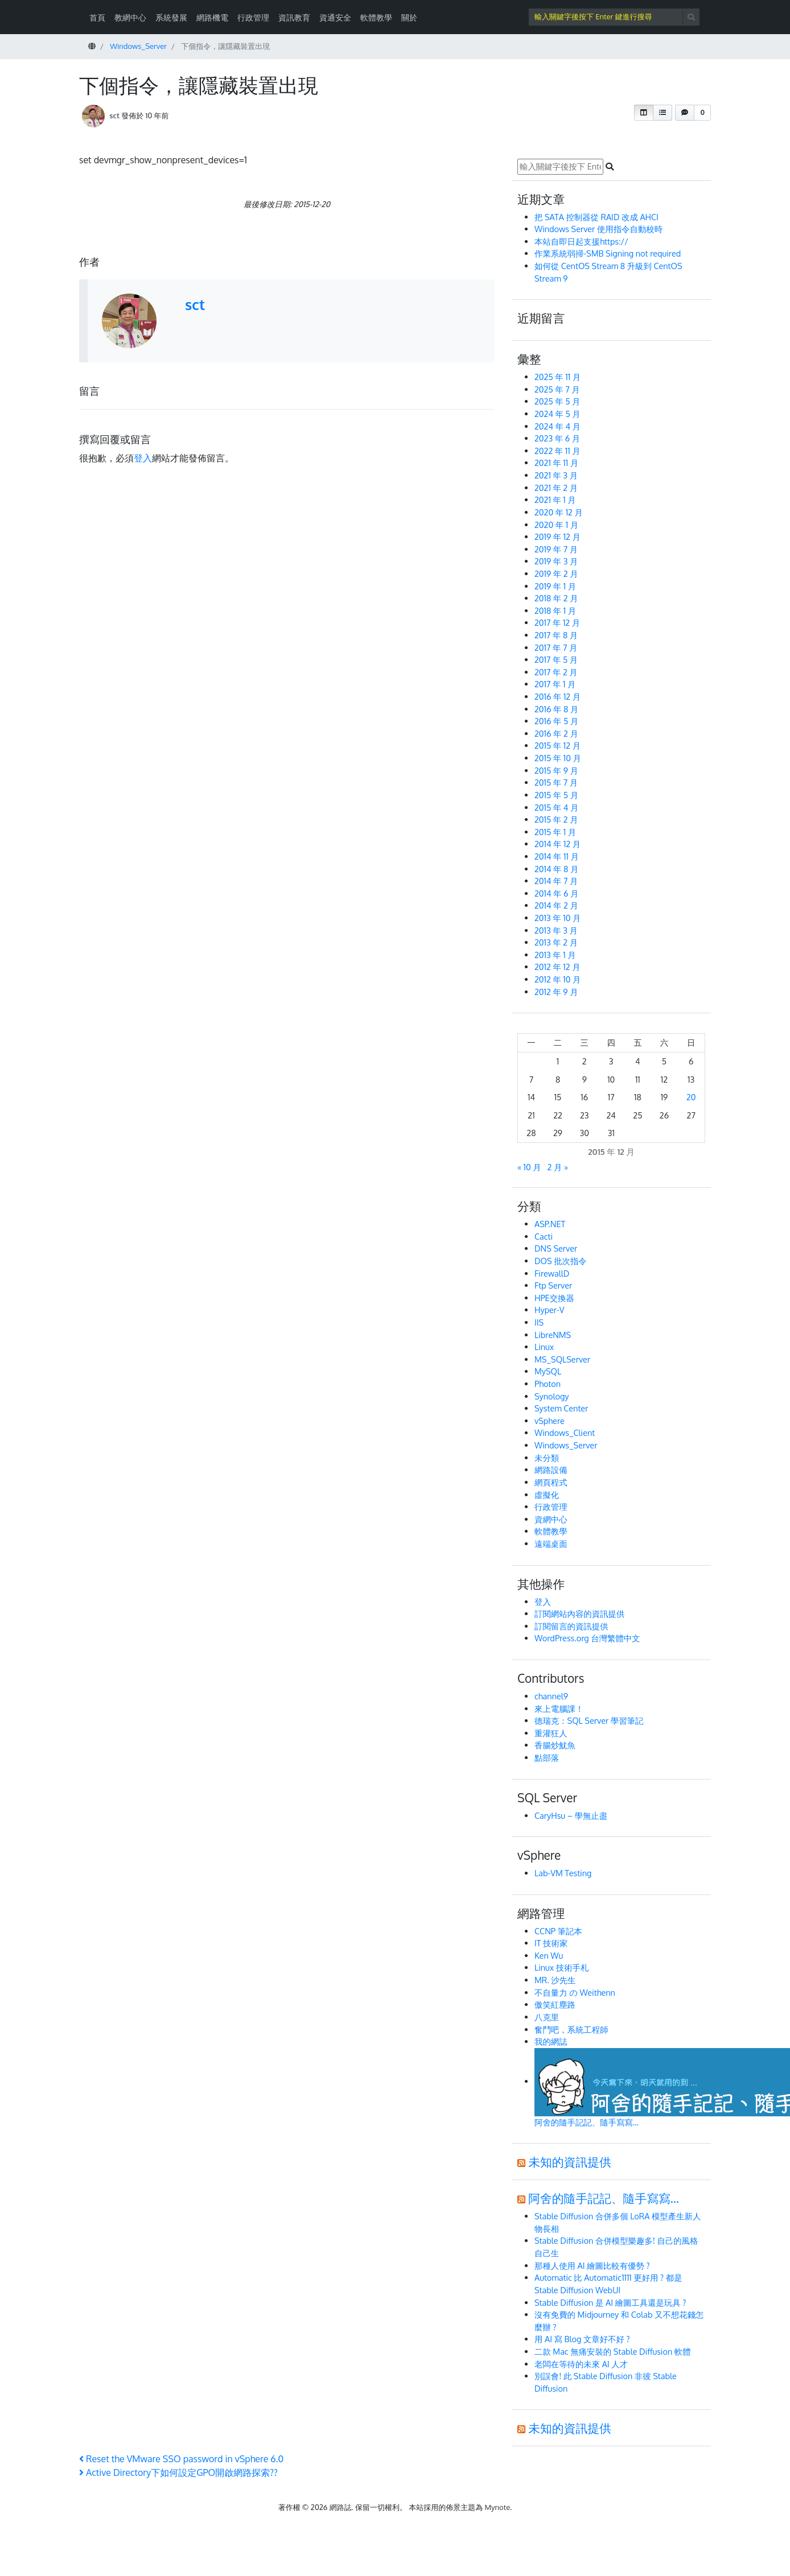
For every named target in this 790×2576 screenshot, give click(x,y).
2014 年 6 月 (556, 893)
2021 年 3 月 (556, 475)
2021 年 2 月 (556, 487)
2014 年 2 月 (556, 905)
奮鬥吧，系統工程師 (571, 2029)
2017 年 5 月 (556, 659)
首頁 (97, 17)
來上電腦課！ (558, 1708)
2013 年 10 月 (557, 918)
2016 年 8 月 (556, 709)
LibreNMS (552, 1335)
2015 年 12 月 (557, 745)
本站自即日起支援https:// (581, 241)
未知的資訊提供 (569, 2161)
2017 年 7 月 (555, 647)
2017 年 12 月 (557, 622)
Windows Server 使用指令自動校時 (598, 229)
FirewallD (551, 1273)
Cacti (543, 1236)
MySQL (547, 1371)
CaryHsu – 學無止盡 (570, 1815)
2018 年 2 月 (556, 598)
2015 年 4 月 (556, 807)
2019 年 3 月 (556, 561)
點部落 (546, 1757)
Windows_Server (565, 1445)
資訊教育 (294, 17)
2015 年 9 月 (556, 770)
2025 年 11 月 (557, 376)
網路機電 (212, 17)
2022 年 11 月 (557, 450)
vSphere (549, 1420)
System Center (561, 1408)
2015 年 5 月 (556, 795)
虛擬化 (546, 1494)
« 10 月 (529, 1167)
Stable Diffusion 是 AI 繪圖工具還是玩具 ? (610, 2302)
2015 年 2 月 (556, 819)
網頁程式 (550, 1482)
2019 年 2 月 (556, 573)
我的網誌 (550, 2041)
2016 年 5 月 (556, 721)
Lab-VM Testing (562, 1873)
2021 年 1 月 (555, 499)
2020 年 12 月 (558, 512)
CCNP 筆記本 (558, 1931)
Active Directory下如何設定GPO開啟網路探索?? (178, 2472)
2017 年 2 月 (556, 672)
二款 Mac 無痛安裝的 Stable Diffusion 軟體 (612, 2351)
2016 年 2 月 (556, 733)
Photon (547, 1383)
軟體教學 (376, 17)
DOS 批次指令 (560, 1261)
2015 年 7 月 (556, 782)
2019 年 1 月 (555, 586)
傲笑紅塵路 (554, 2004)
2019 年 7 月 (556, 549)
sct (114, 115)
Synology (551, 1396)
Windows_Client (564, 1432)
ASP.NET (549, 1224)
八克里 (546, 2017)
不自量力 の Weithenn (574, 1992)
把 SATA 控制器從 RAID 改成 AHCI (597, 217)
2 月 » (558, 1167)
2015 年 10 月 (557, 758)
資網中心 (550, 1519)
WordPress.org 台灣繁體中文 (587, 1638)
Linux (544, 1346)
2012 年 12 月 (557, 966)
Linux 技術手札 (561, 1967)
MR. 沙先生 (554, 1980)
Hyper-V (549, 1309)
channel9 (551, 1696)
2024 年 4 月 (557, 426)
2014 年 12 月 (557, 844)
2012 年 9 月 (556, 991)
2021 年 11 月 (556, 462)
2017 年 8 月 (556, 635)
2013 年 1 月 (555, 955)
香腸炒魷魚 (554, 1745)
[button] (643, 113)
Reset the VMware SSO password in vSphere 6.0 (181, 2458)
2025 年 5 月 (557, 401)
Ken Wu (548, 1955)
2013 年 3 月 (556, 930)
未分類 (546, 1457)
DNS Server (555, 1248)
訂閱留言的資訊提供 (571, 1626)
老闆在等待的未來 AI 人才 (581, 2364)
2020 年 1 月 (556, 524)
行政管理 (253, 17)
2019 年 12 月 (557, 536)
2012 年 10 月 (557, 979)
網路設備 (550, 1469)
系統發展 (171, 17)
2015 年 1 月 (555, 832)
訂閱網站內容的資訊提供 (579, 1613)
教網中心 (130, 17)
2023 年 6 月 (557, 438)
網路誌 (341, 2507)
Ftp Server (553, 1285)
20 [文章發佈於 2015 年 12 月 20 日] (691, 1097)
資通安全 (335, 17)
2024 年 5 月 (557, 413)
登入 (143, 458)
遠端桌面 (550, 1543)
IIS (539, 1322)
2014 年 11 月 (556, 856)
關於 (409, 17)
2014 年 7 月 (556, 881)
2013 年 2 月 (556, 942)
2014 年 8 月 (556, 869)
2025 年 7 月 (557, 389)
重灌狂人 (550, 1733)
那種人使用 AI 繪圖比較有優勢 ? (591, 2265)
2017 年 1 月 (554, 684)
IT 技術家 (550, 1943)
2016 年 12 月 (557, 696)
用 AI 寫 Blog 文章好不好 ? (582, 2339)
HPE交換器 (554, 1298)
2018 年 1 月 (555, 610)
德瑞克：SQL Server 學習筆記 (588, 1720)
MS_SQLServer (562, 1359)
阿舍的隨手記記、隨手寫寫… (603, 2198)
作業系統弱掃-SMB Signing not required (607, 253)
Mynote (498, 2507)
